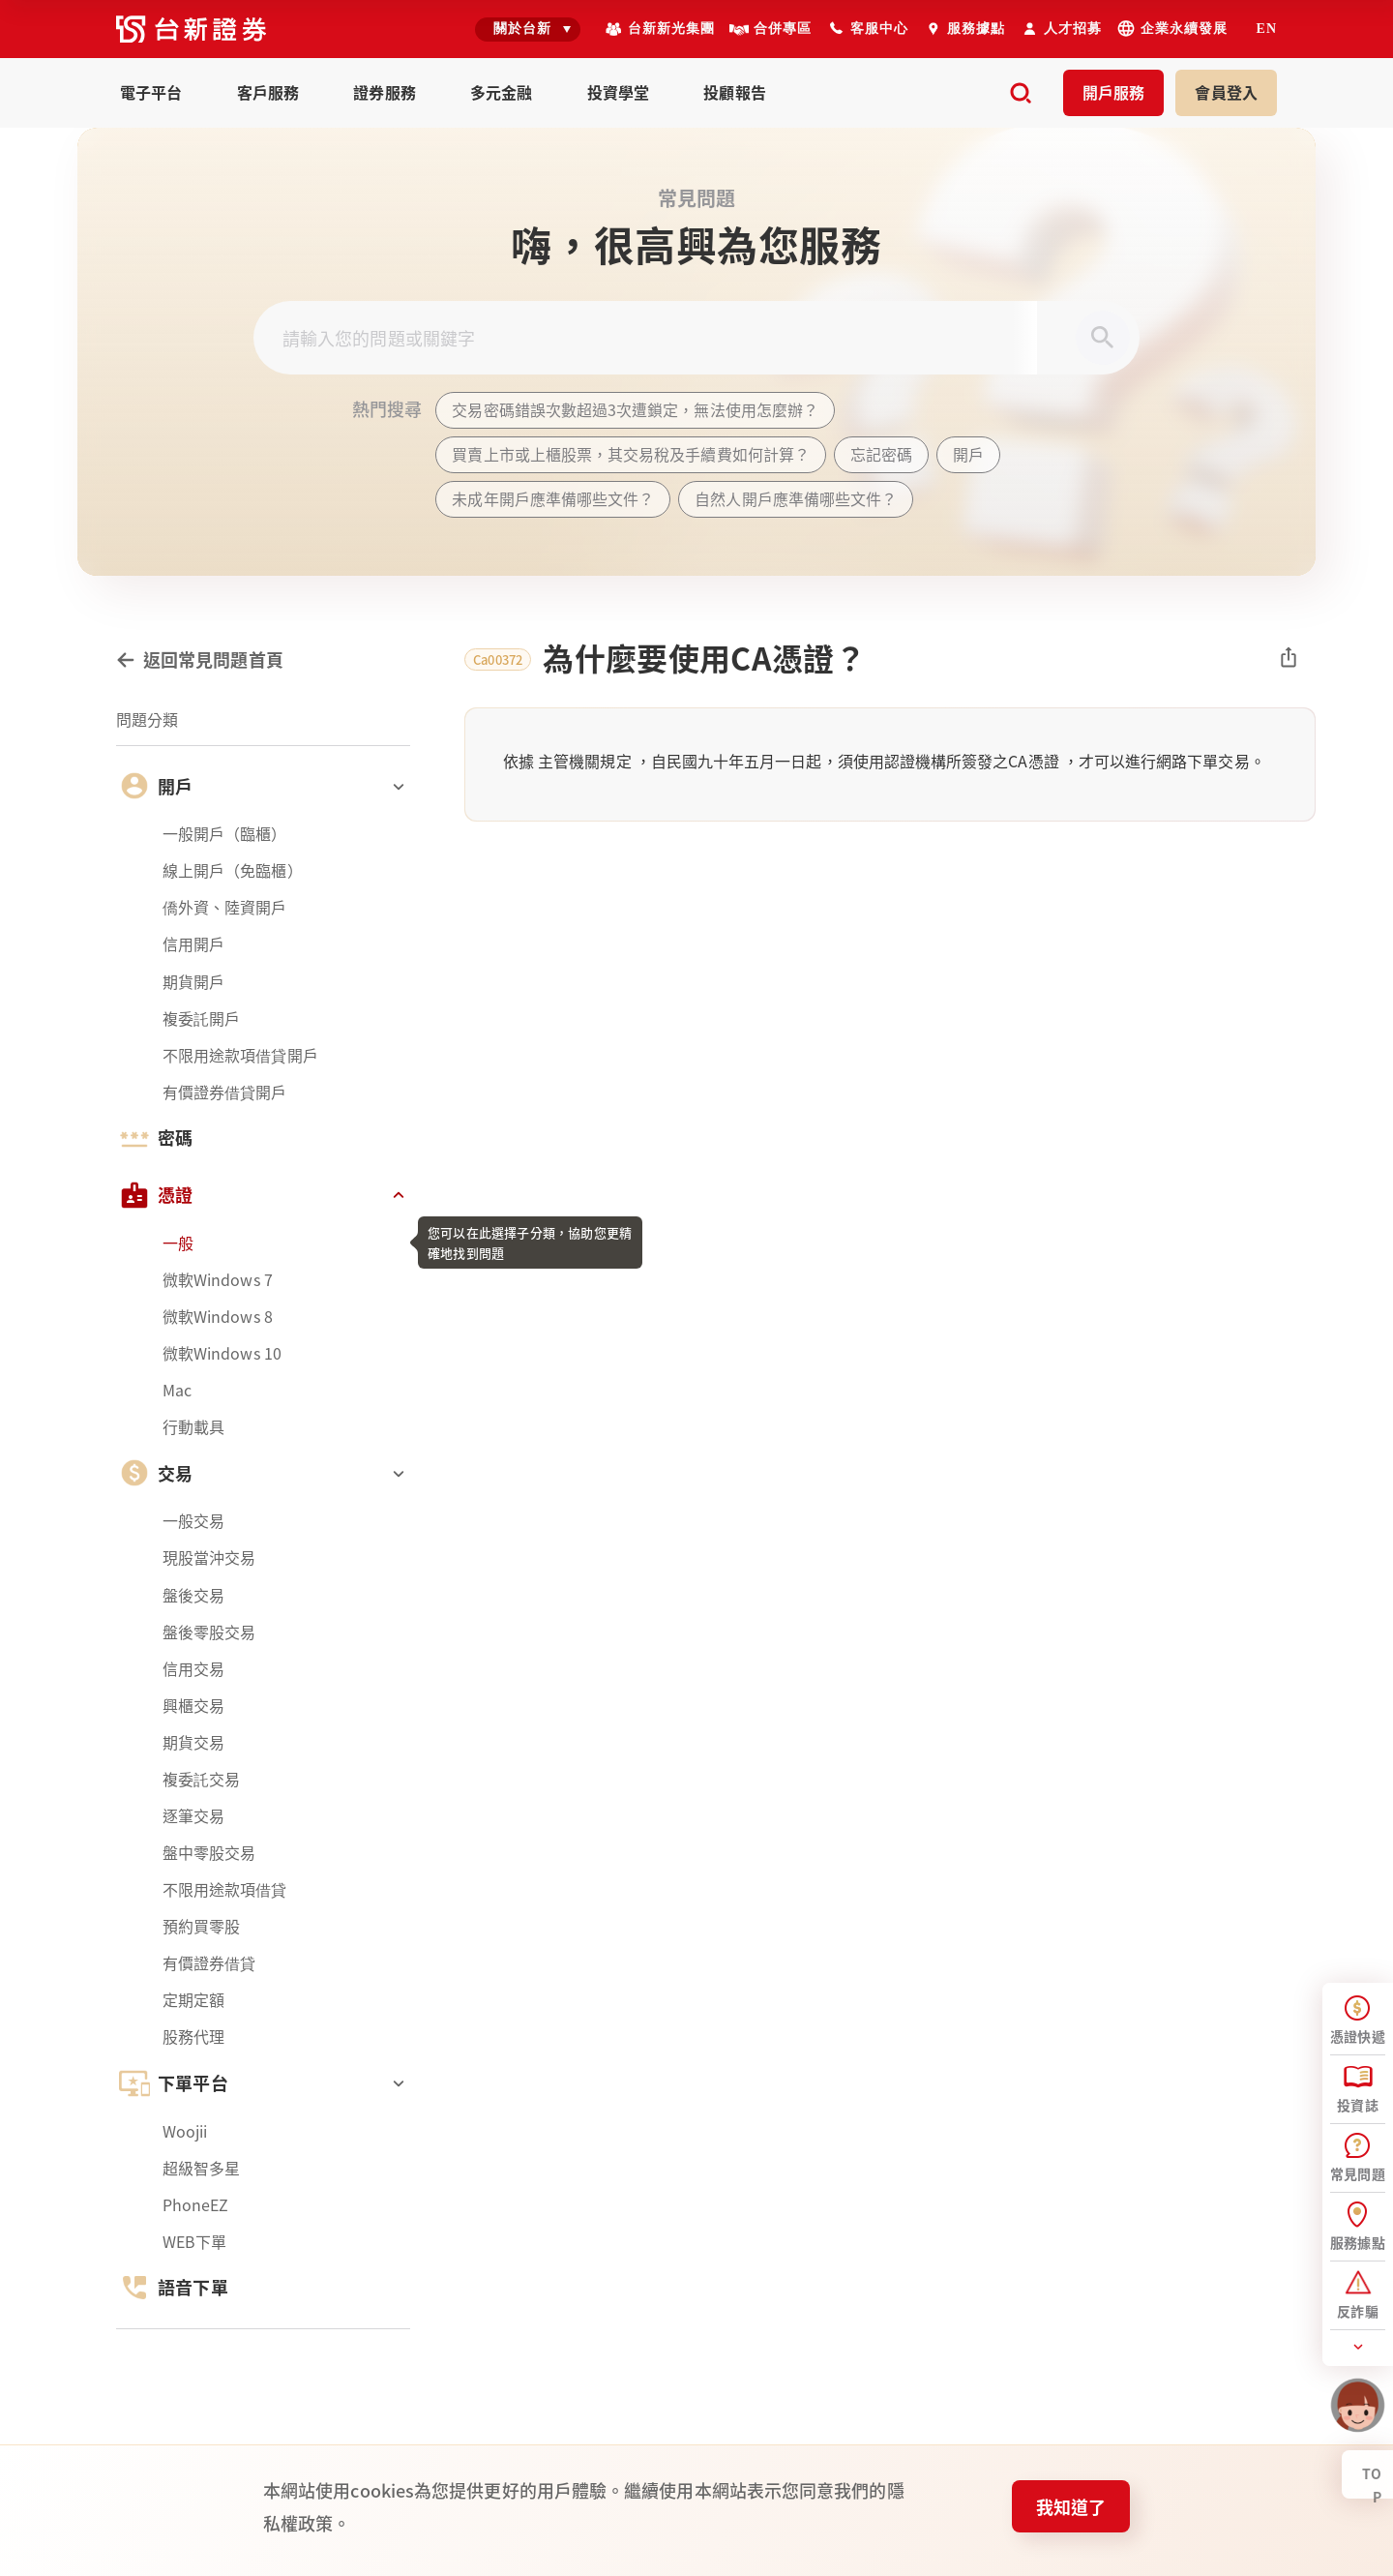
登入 (1226, 92)
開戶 (1113, 92)
